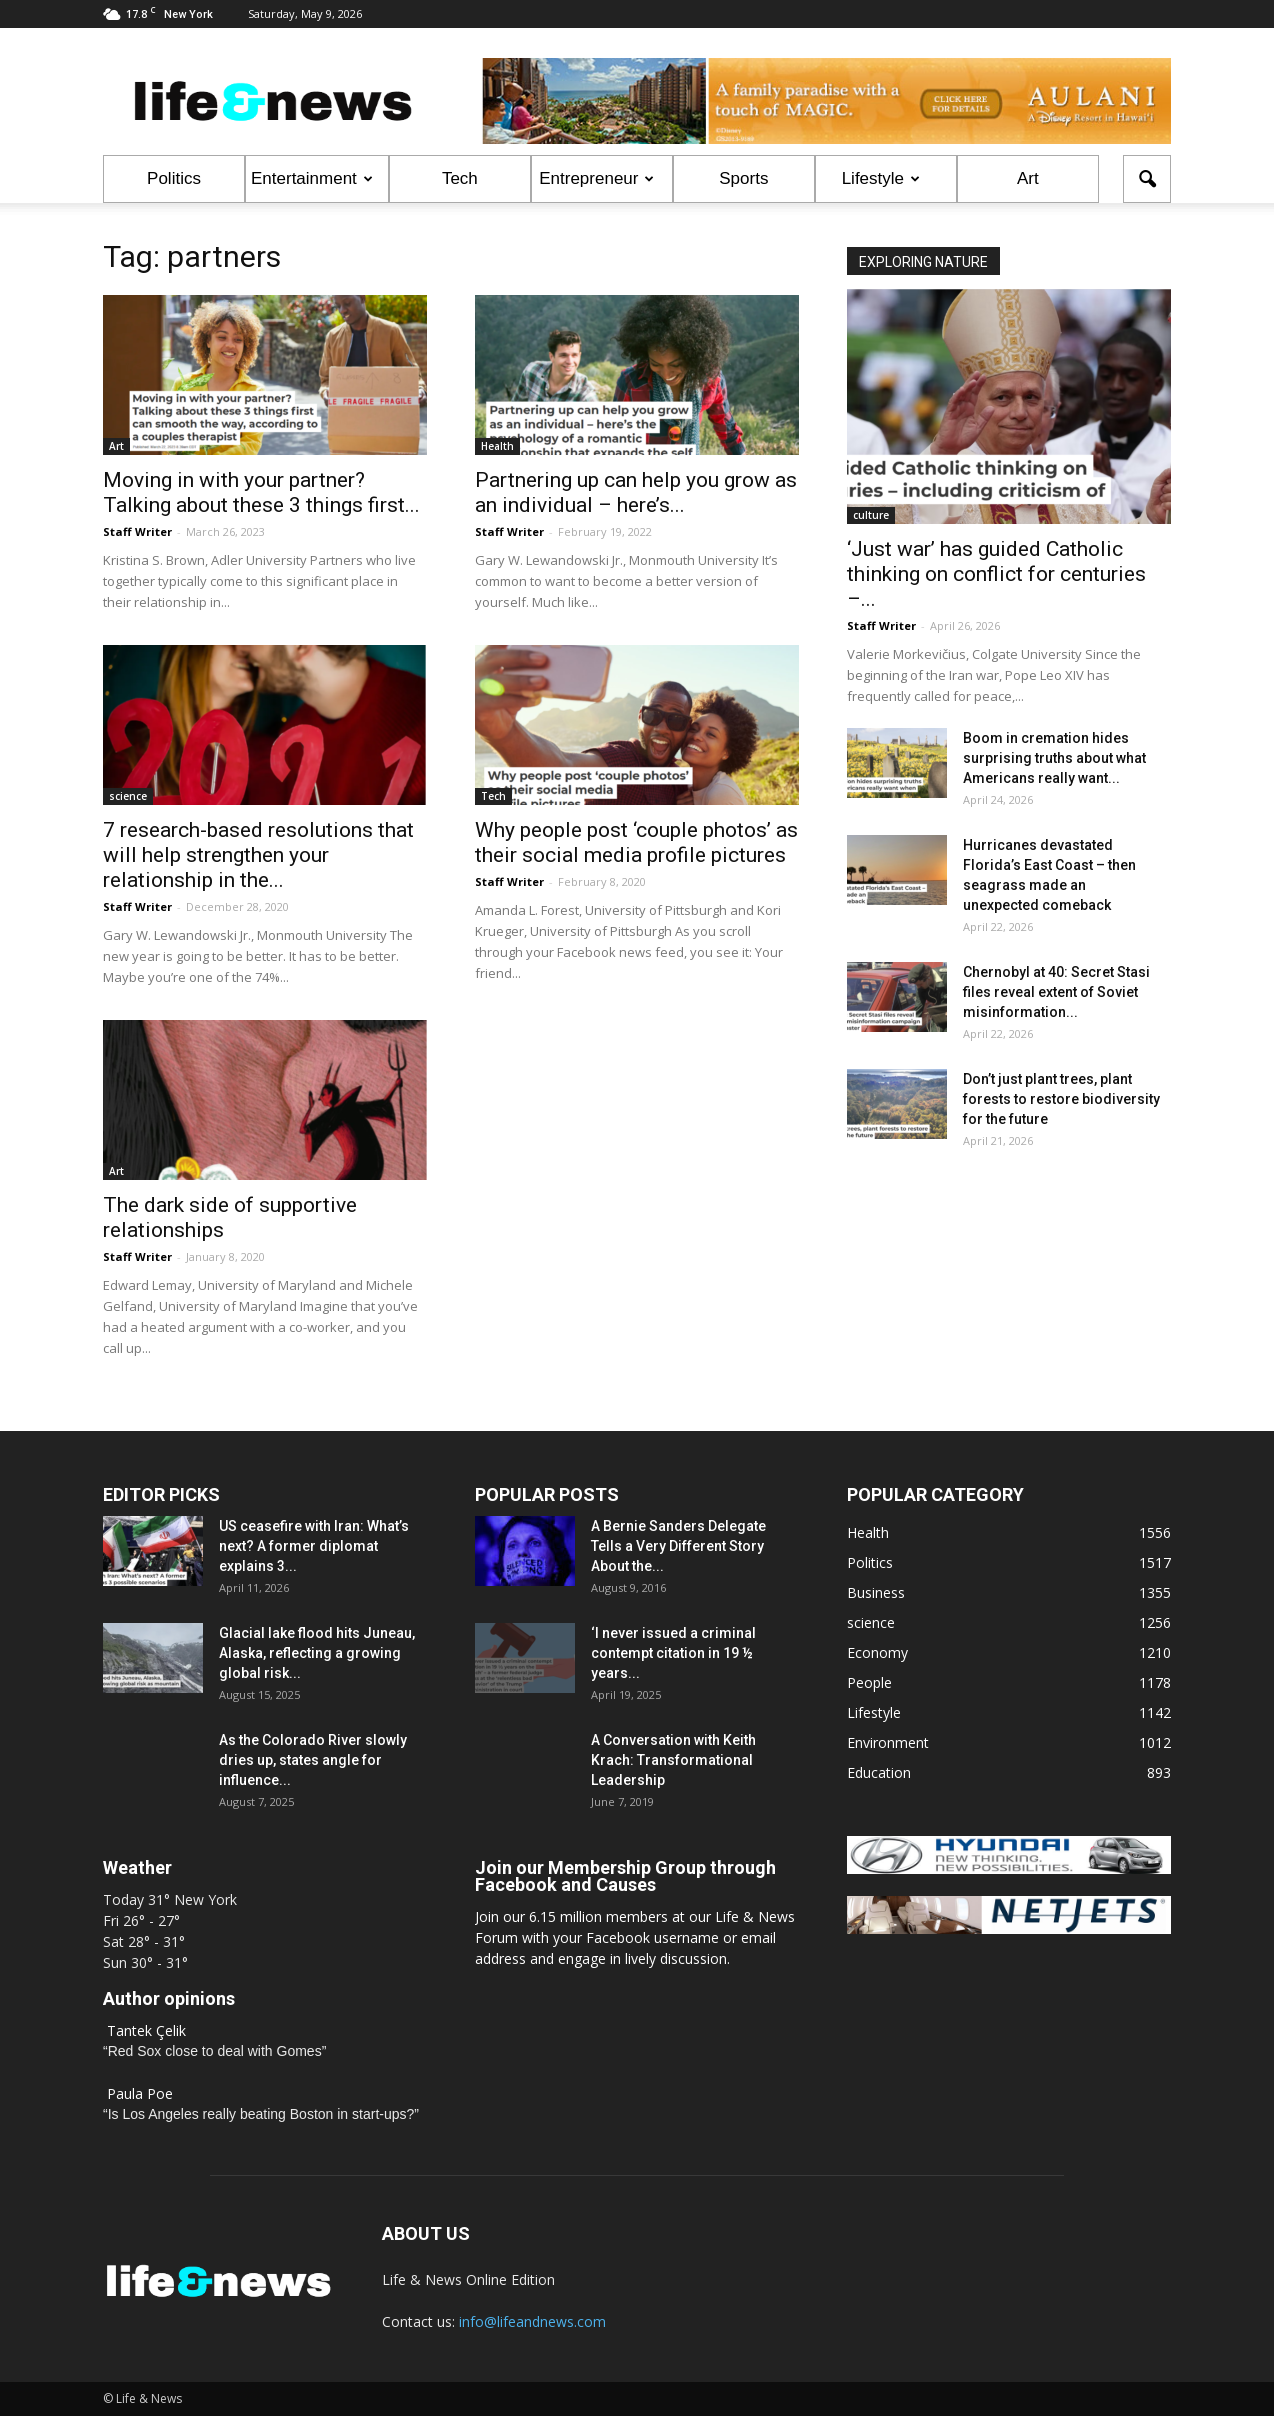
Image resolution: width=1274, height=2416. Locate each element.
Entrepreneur (596, 178)
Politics (174, 178)
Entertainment (312, 178)
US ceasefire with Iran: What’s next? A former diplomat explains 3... (314, 1546)
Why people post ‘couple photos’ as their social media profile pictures (636, 842)
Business (876, 1592)
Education (879, 1772)
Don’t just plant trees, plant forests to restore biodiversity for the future (1061, 1099)
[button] (1147, 179)
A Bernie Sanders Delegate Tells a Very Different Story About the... (678, 1546)
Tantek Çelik (146, 2030)
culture (871, 515)
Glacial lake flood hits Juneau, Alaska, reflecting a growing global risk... (317, 1653)
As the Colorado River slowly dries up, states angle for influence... (313, 1760)
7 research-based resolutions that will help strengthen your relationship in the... (258, 855)
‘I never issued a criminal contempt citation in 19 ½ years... (673, 1653)
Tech (460, 178)
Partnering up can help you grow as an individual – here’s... (636, 492)
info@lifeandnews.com (532, 2321)
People (869, 1682)
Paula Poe (140, 2093)
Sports (743, 178)
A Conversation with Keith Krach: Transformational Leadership (673, 1760)
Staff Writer (137, 531)
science (128, 796)
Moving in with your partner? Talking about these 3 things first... (261, 492)
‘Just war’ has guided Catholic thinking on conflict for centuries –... (996, 574)
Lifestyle (881, 178)
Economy (877, 1652)
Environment (888, 1742)
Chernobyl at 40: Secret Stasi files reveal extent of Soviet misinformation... (1056, 992)
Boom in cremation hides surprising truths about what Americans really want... (1054, 758)
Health (497, 446)
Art (1028, 178)
